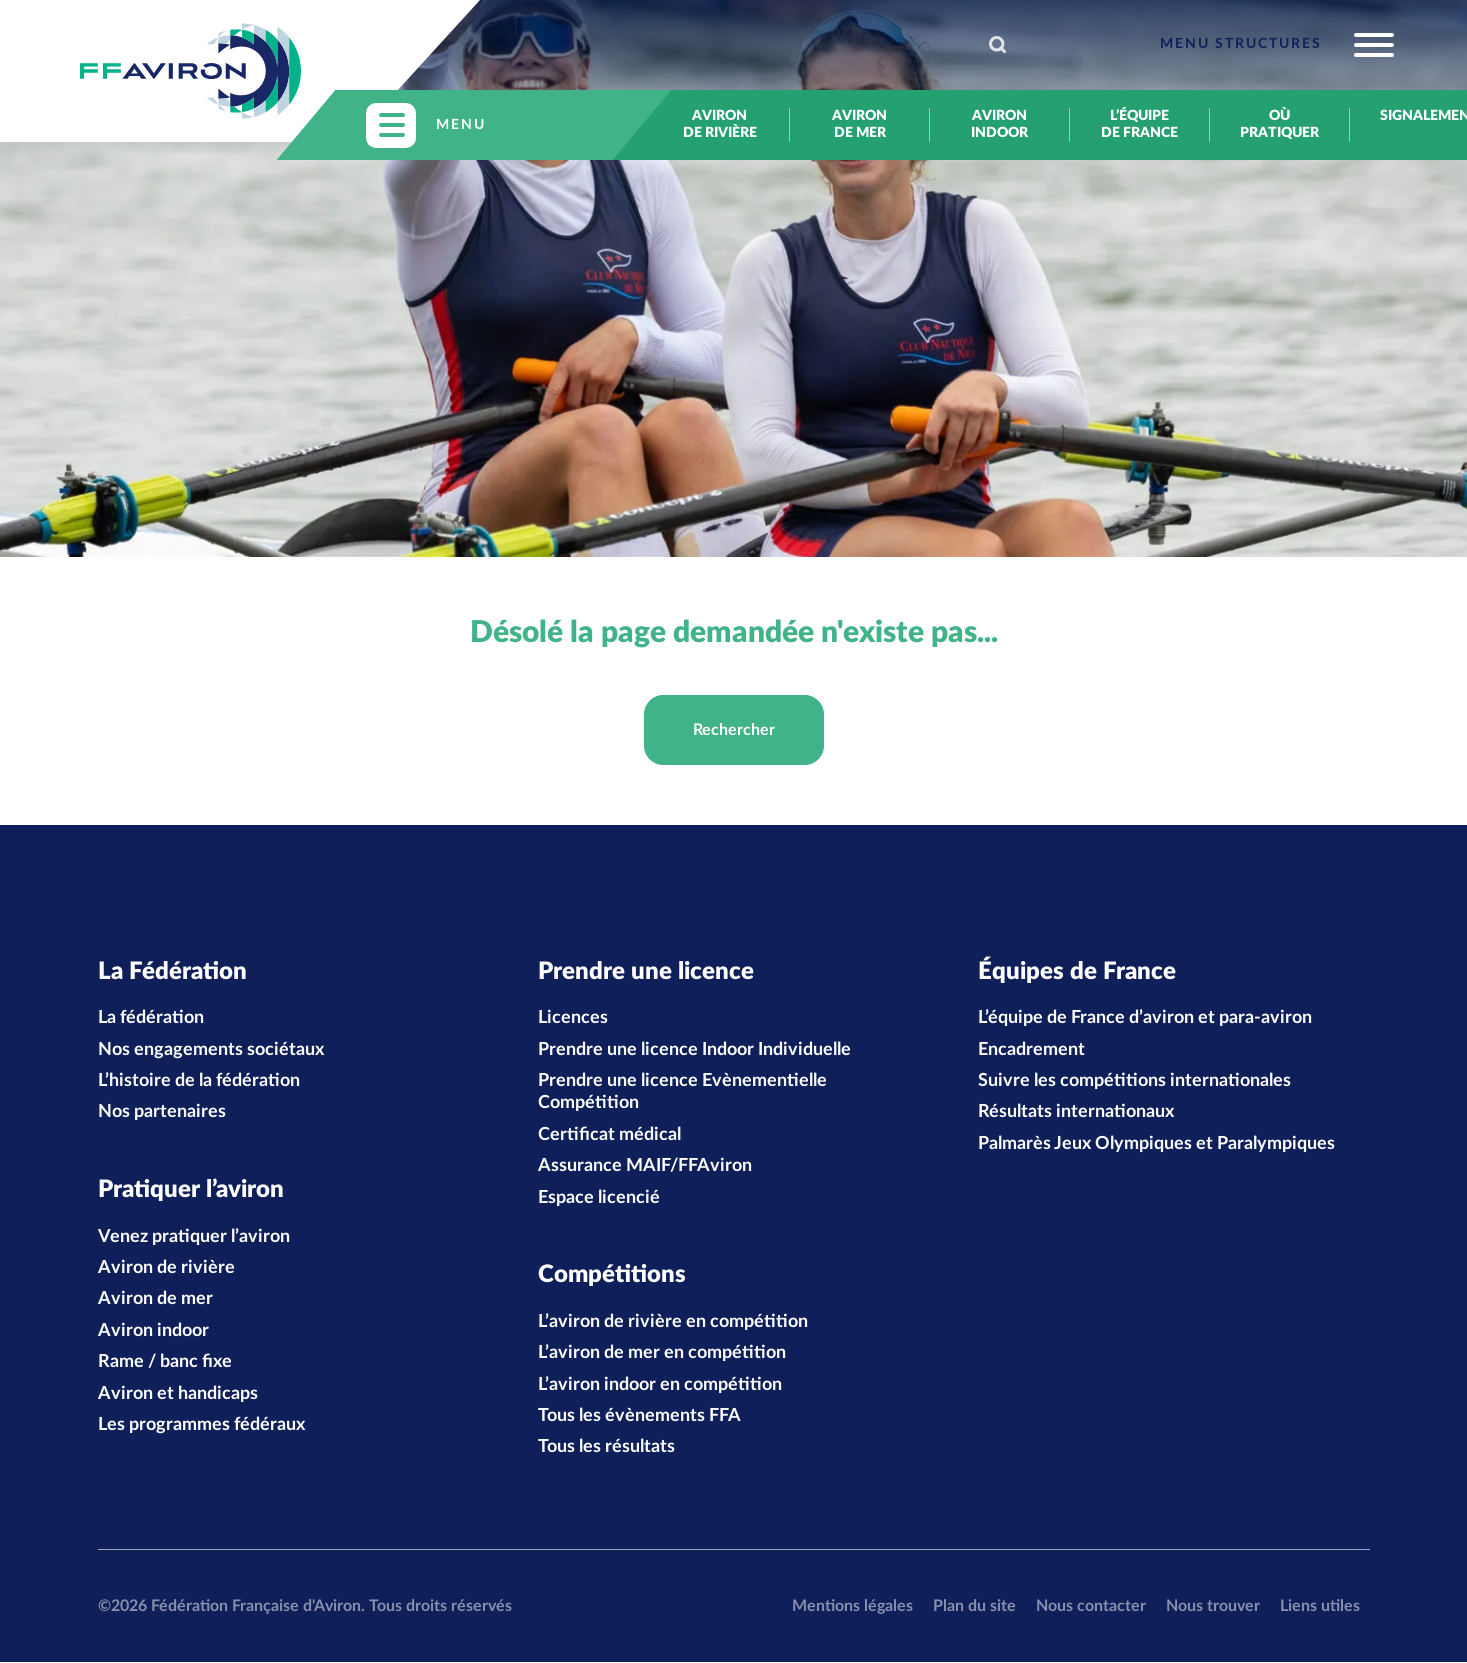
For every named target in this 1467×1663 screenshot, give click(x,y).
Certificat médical (609, 1135)
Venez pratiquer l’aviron (194, 1238)
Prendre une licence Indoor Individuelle (694, 1050)
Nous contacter (1091, 1607)
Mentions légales (852, 1607)
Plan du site (974, 1607)
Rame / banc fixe (165, 1363)
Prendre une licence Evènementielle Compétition (682, 1093)
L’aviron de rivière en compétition (673, 1323)
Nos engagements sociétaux (211, 1050)
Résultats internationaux (1076, 1113)
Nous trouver (1213, 1607)
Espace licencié (599, 1198)
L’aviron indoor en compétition (660, 1386)
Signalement (1419, 116)
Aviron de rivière (720, 124)
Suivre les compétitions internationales (1134, 1082)
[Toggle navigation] (1277, 45)
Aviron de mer (859, 124)
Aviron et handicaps (178, 1395)
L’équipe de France (1139, 124)
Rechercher (734, 730)
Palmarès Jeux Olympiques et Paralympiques (1156, 1144)
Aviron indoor (999, 124)
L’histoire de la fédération (199, 1082)
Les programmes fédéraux (201, 1426)
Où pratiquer (1279, 124)
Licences (573, 1019)
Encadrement (1031, 1050)
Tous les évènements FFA (639, 1417)
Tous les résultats (606, 1449)
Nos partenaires (162, 1113)
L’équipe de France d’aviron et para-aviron (1145, 1019)
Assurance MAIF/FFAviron (645, 1167)
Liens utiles (1320, 1607)
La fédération (151, 1019)
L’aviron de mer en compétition (662, 1354)
